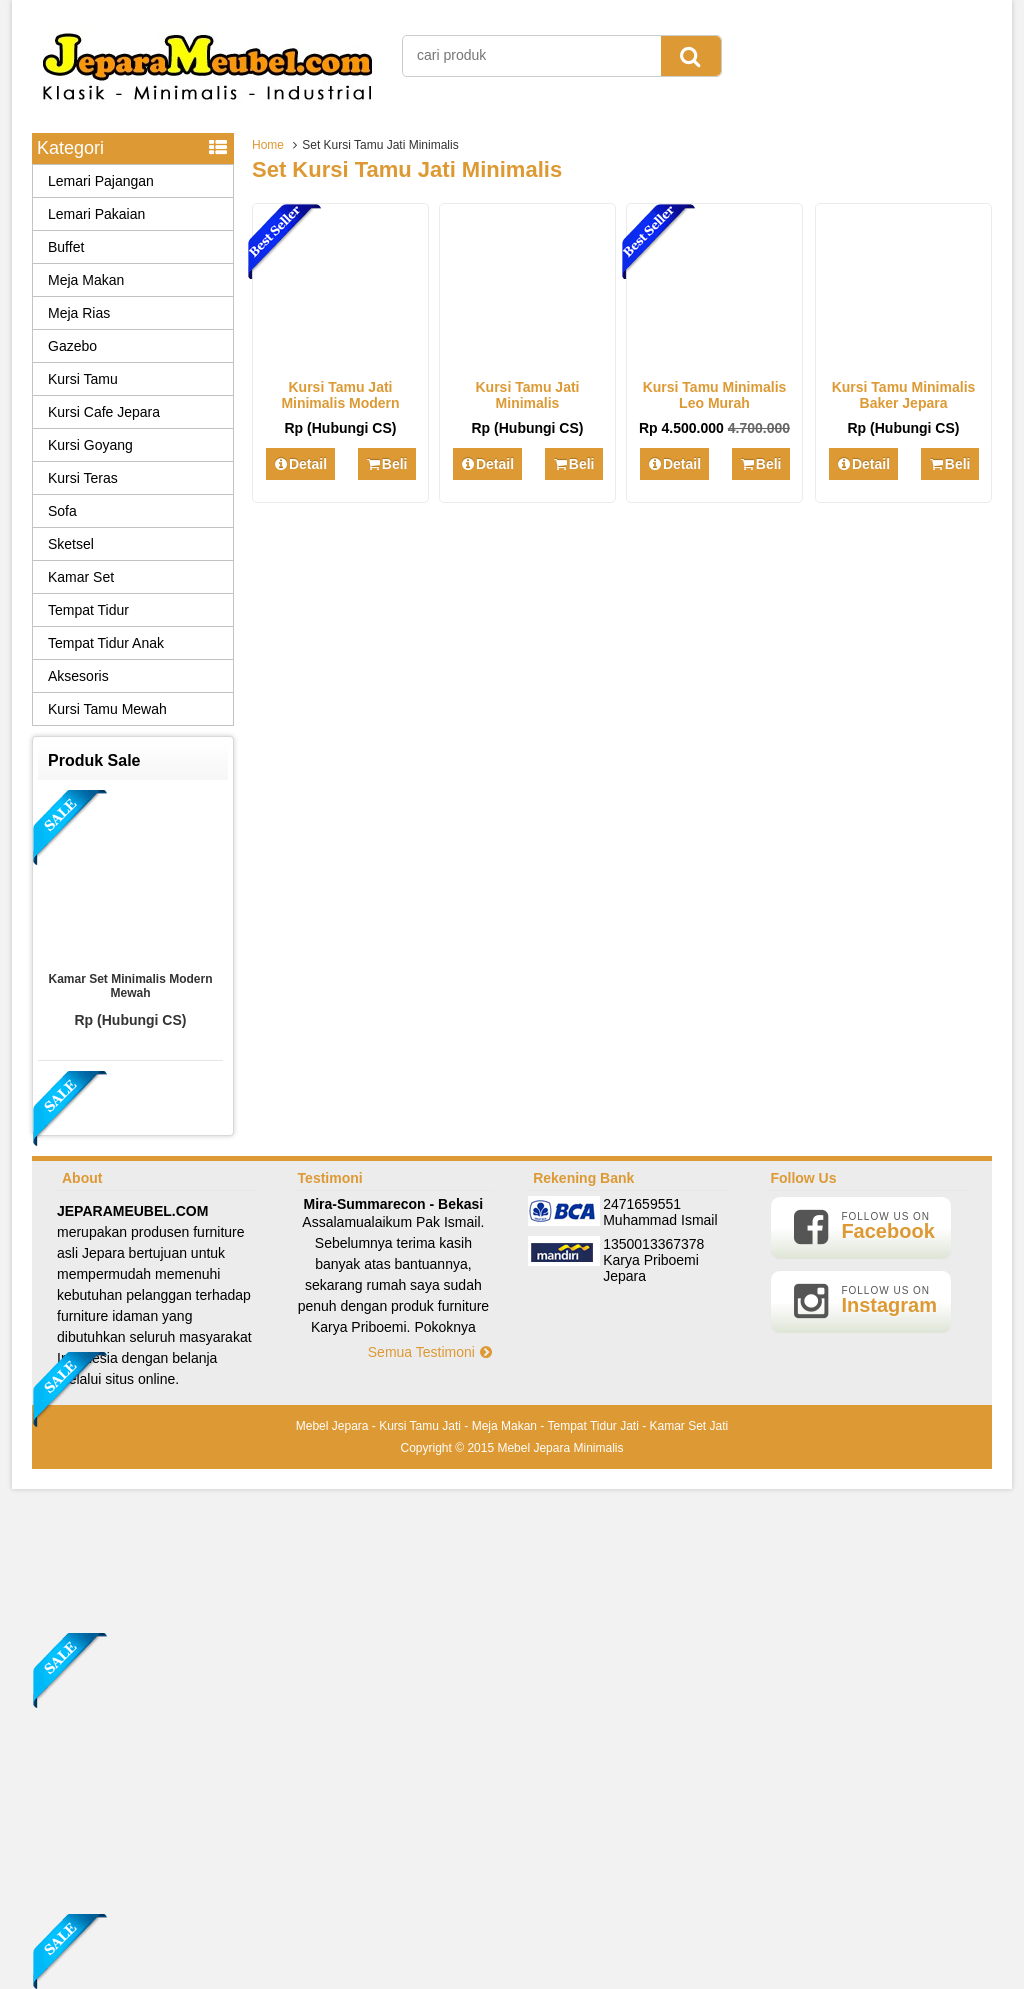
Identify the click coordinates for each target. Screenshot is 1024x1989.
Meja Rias (79, 313)
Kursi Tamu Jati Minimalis (528, 395)
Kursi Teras (83, 478)
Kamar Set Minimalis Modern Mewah (130, 986)
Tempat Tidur (88, 610)
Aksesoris (78, 676)
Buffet (66, 247)
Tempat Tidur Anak (106, 643)
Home (268, 145)
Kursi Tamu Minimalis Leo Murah (715, 395)
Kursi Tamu (83, 379)
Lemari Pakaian (96, 214)
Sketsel (71, 544)
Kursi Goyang (90, 445)
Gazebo (72, 346)
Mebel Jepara (332, 1426)
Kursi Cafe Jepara (104, 412)
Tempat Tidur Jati (592, 1426)
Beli (386, 464)
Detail (301, 464)
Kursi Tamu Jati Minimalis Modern (340, 395)
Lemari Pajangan (101, 181)
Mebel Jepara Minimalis (560, 1448)
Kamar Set (81, 577)
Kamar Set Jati (689, 1426)
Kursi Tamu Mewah (107, 709)
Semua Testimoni (431, 1352)
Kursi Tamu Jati (420, 1426)
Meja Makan (86, 280)
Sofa (62, 511)
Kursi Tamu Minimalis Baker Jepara (904, 395)
